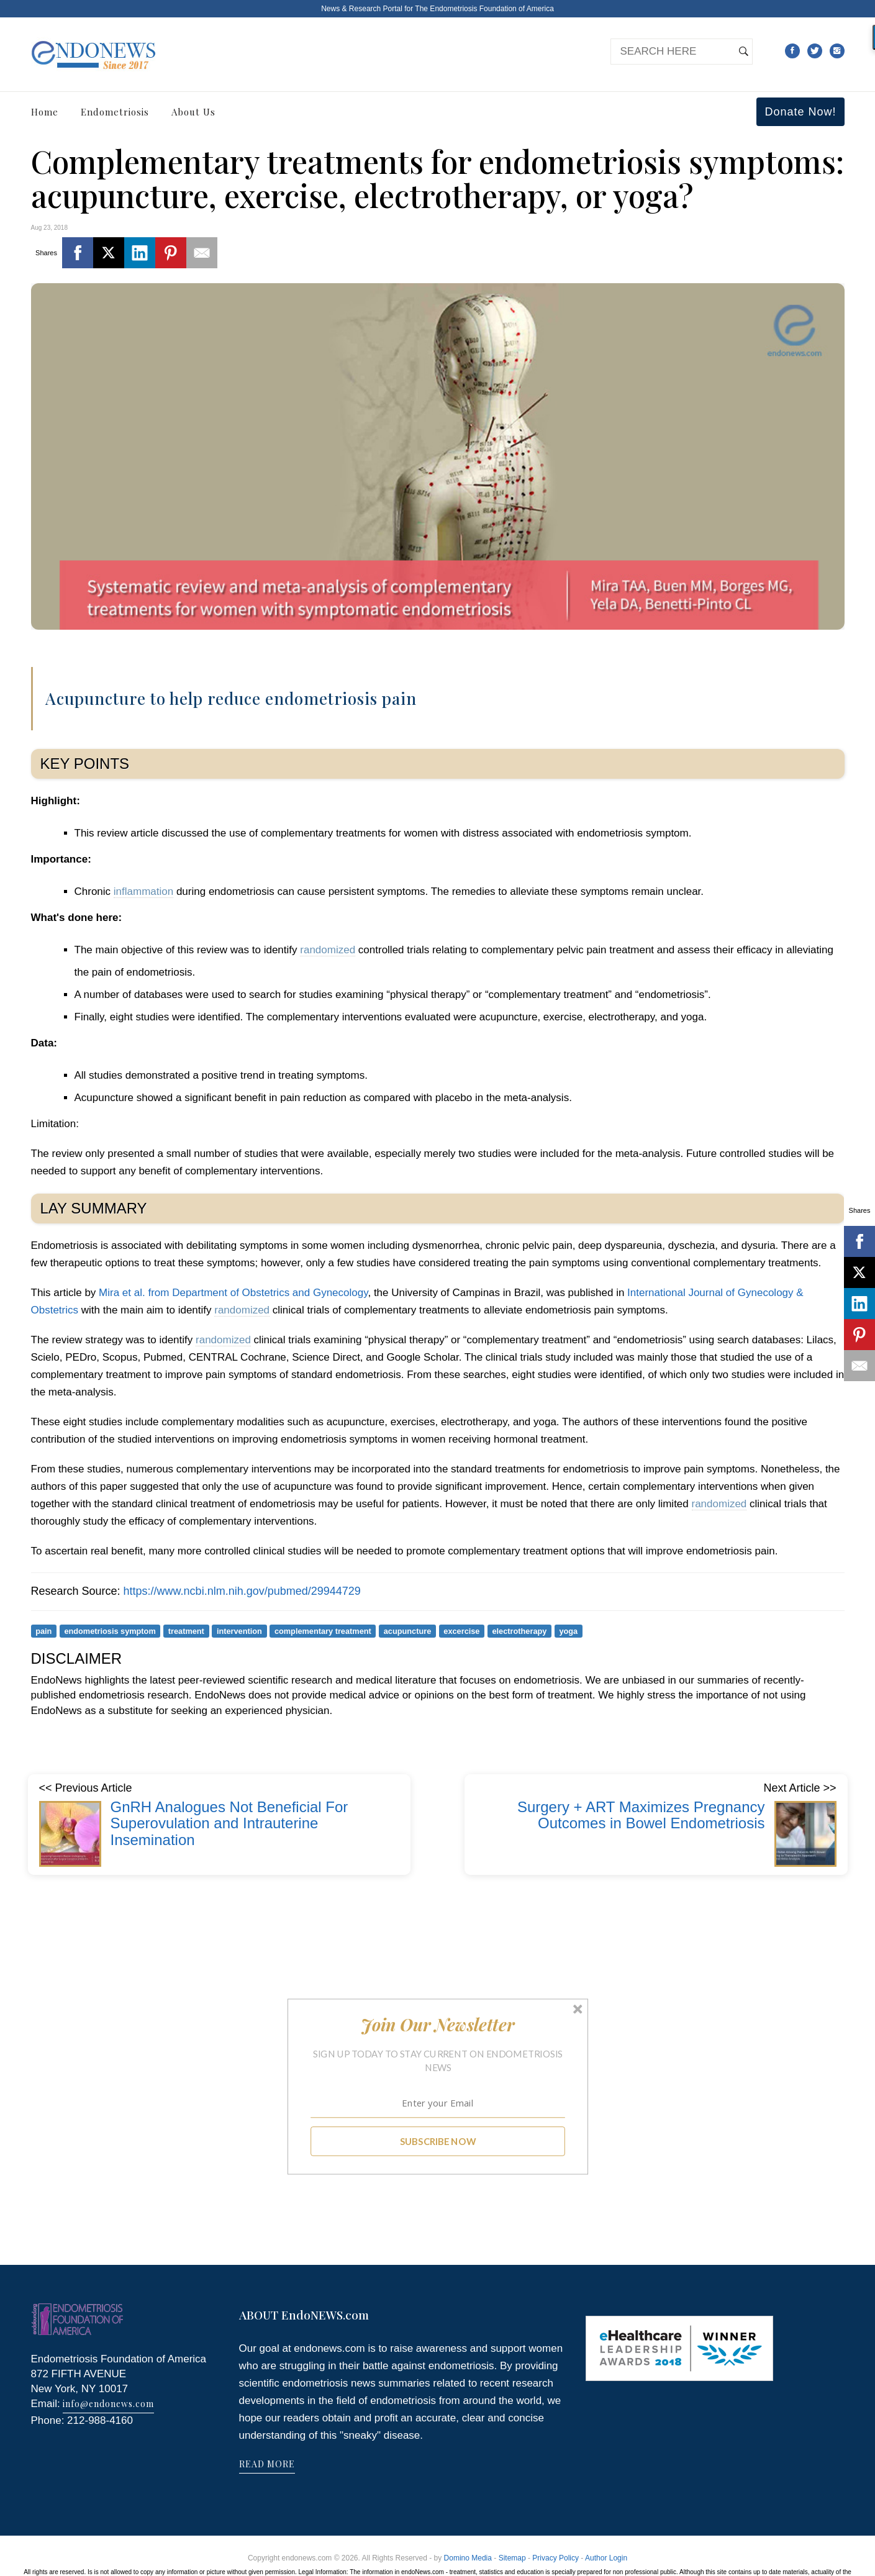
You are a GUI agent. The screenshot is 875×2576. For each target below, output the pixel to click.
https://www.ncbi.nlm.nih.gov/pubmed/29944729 (242, 1591)
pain (43, 1631)
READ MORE (267, 2464)
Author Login (606, 2558)
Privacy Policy (555, 2558)
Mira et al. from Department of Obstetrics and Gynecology (233, 1293)
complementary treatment (322, 1631)
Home (44, 112)
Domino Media (468, 2558)
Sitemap (512, 2558)
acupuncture (408, 1631)
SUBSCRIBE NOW (437, 2141)
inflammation (143, 891)
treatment (186, 1631)
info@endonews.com (108, 2404)
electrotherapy (519, 1631)
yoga (568, 1631)
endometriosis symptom (109, 1631)
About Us (193, 112)
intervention (239, 1631)
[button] (437, 2024)
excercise (461, 1631)
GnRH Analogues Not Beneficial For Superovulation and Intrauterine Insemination (229, 1823)
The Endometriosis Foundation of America (484, 8)
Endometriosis (115, 112)
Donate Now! (800, 112)
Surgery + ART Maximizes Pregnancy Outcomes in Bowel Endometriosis (641, 1814)
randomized (327, 950)
